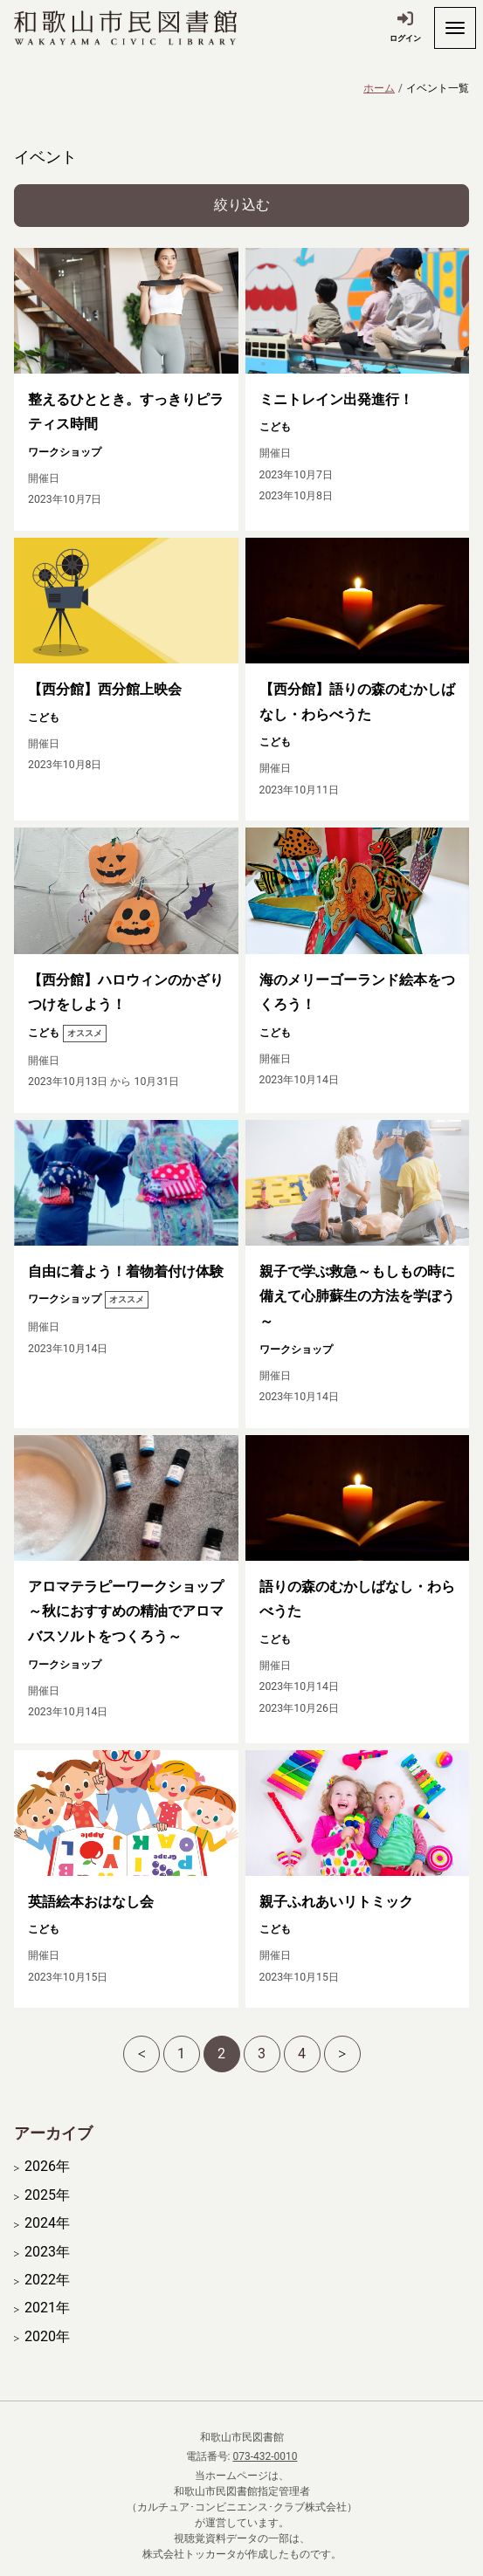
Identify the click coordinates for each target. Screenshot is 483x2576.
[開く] (455, 28)
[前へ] (141, 2054)
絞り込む (242, 204)
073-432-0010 (264, 2456)
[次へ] (342, 2054)
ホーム (379, 88)
